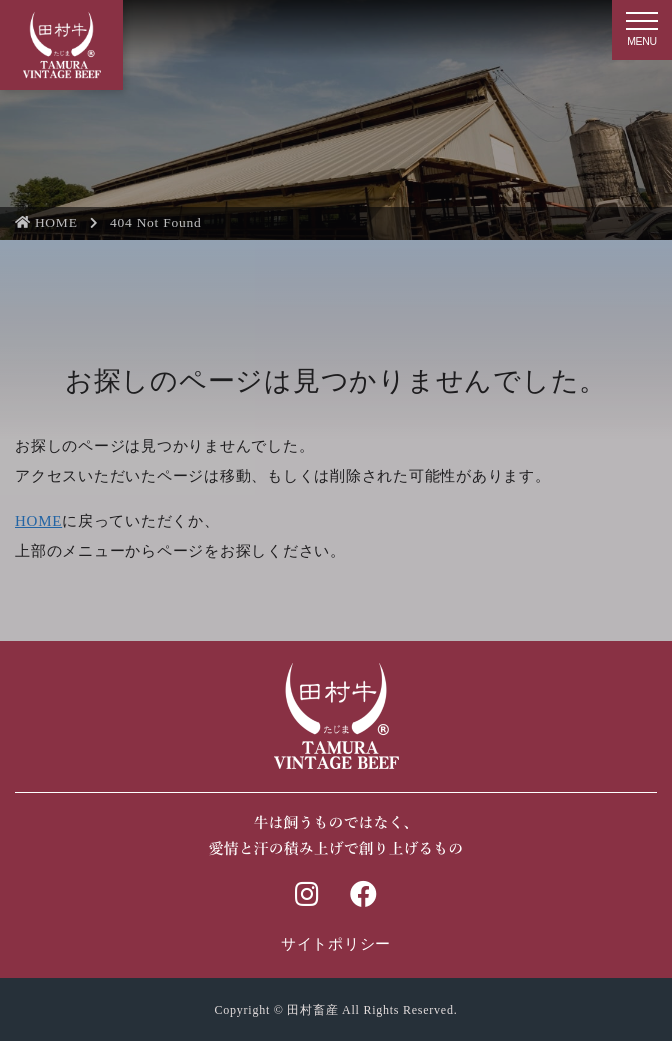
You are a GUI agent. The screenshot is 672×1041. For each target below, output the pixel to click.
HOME (46, 222)
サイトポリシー (336, 944)
